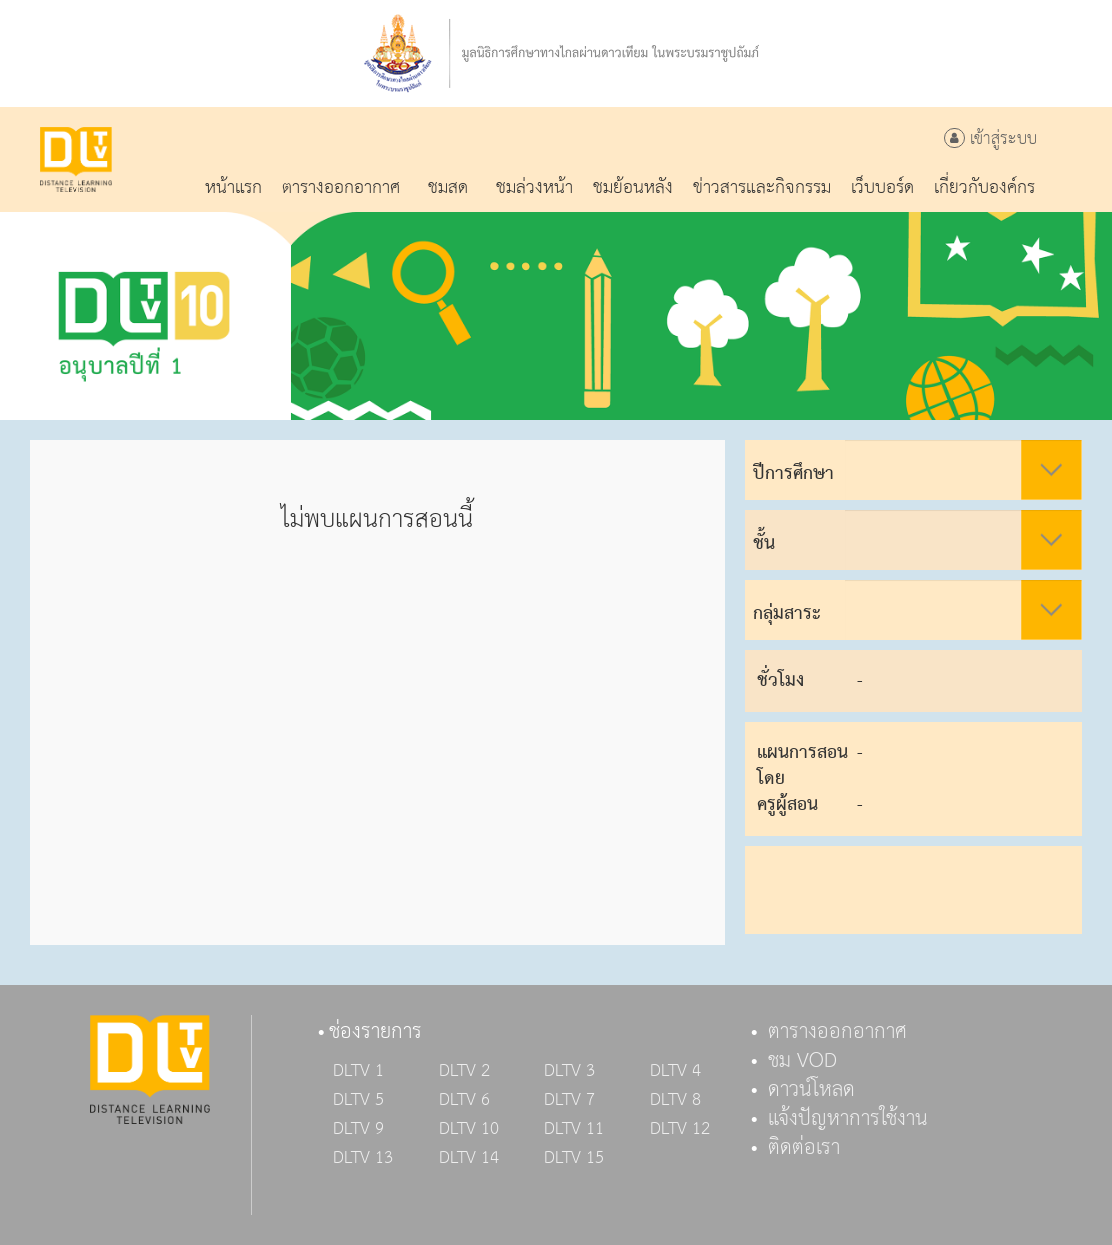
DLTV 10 (469, 1129)
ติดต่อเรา (804, 1148)
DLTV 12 (680, 1129)
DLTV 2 (464, 1071)
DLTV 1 (358, 1071)
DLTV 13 (363, 1158)
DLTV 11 (574, 1129)
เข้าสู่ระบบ (990, 139)
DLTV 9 (358, 1129)
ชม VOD (802, 1061)
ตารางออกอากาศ (837, 1032)
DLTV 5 (358, 1100)
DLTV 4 (675, 1071)
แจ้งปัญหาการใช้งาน (848, 1119)
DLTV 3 (569, 1071)
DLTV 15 (574, 1158)
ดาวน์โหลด (811, 1090)
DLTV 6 (464, 1100)
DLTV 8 (675, 1100)
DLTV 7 (569, 1100)
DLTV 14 (469, 1158)
